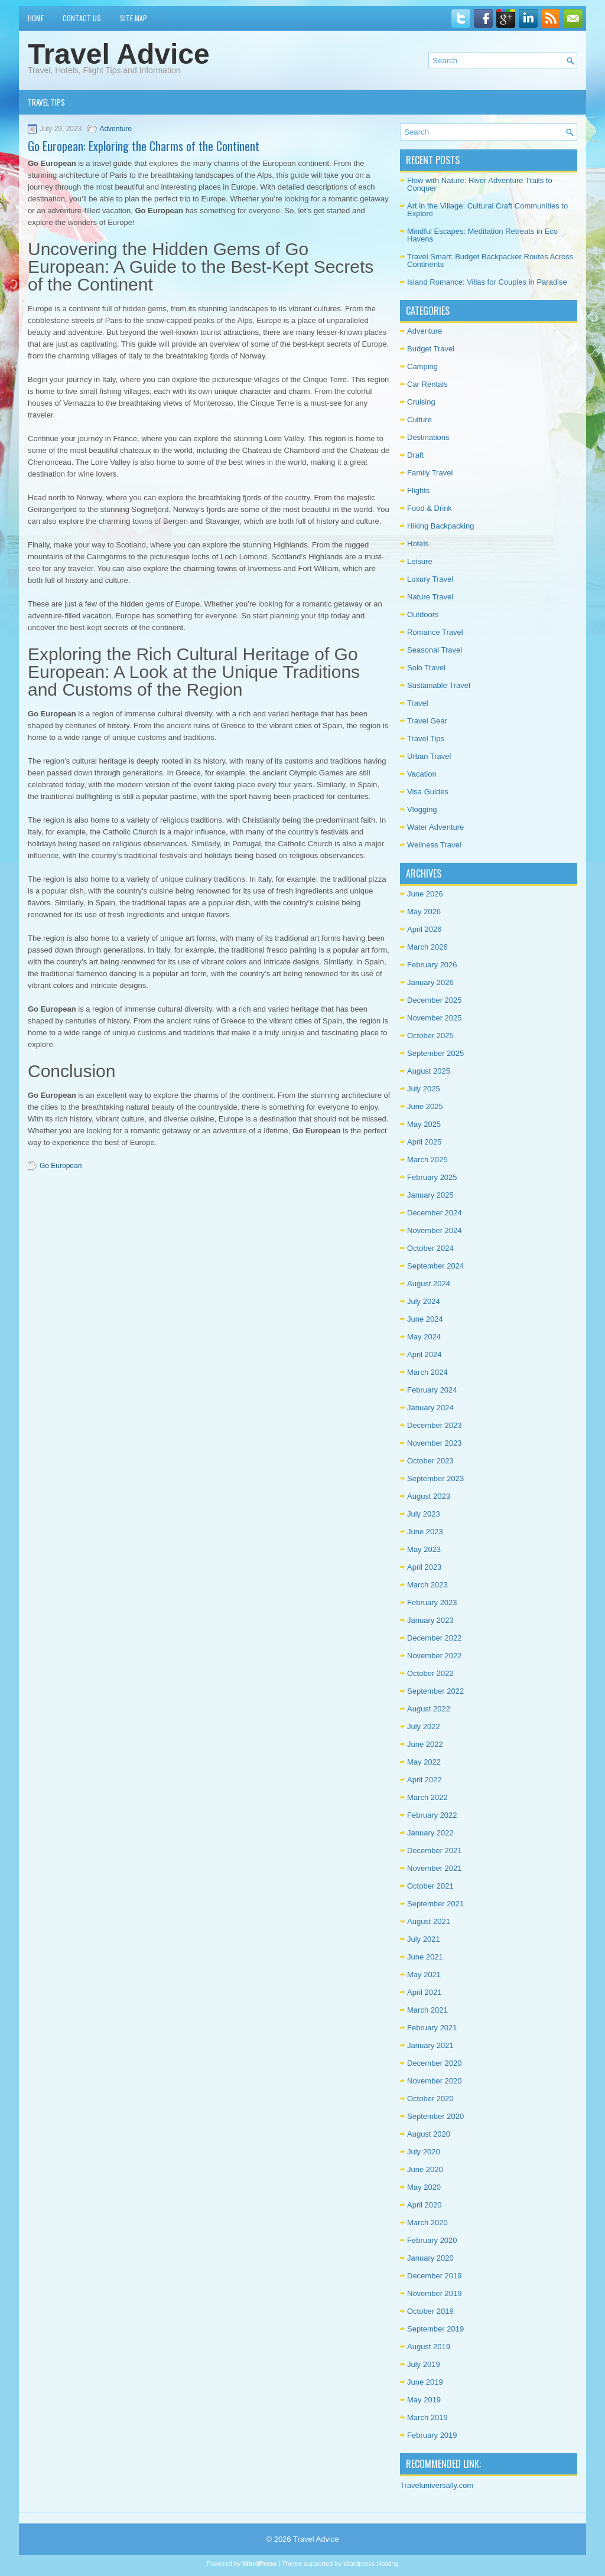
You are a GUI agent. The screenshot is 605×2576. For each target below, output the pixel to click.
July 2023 (423, 1513)
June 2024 (425, 1319)
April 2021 (424, 1992)
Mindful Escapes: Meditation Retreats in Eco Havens (482, 235)
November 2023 (434, 1443)
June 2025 (425, 1106)
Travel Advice (119, 54)
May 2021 (424, 1974)
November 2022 (434, 1655)
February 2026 (432, 964)
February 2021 (432, 2027)
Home (36, 18)
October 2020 (430, 2098)
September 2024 (435, 1265)
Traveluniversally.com (436, 2485)
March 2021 (427, 2010)
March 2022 (427, 1797)
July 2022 (423, 1726)
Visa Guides (427, 791)
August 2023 (428, 1496)
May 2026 (424, 911)
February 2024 (432, 1389)
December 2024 (434, 1212)
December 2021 (434, 1850)
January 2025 (430, 1195)
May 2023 (424, 1549)
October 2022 (430, 1673)
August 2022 (428, 1708)
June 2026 (425, 893)
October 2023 (430, 1460)
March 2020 (427, 2222)
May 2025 (424, 1124)
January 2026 (430, 982)
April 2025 (424, 1141)
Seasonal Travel (434, 649)
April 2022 (424, 1779)
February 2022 (432, 1815)
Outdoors (422, 614)
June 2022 (425, 1744)
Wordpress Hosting (370, 2563)
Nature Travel (430, 596)
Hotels (418, 543)
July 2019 (423, 2364)
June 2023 (425, 1531)
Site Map (133, 18)
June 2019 (425, 2382)
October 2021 (430, 1886)
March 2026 (427, 947)
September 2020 (435, 2116)
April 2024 (424, 1354)
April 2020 (424, 2204)
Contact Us (82, 18)
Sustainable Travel (438, 685)
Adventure (115, 129)
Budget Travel (430, 348)
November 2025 (434, 1017)
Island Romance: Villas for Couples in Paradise (487, 282)
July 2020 (423, 2151)
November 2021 (434, 1868)
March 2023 (427, 1584)
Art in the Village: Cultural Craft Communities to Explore (487, 209)
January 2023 (430, 1620)
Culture (419, 419)
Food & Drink (429, 508)
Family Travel (430, 472)
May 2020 (424, 2187)
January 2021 (430, 2045)
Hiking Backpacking (440, 525)
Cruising (421, 401)
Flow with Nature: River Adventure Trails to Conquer (479, 184)
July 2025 (423, 1088)
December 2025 (434, 1000)
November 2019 (434, 2293)
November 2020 (434, 2080)
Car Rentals (427, 384)
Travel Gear (427, 720)
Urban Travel (429, 756)
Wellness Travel (434, 844)
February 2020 (432, 2240)
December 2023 (434, 1425)
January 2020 (430, 2258)
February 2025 (432, 1177)
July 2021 (423, 1939)
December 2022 (434, 1637)
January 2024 (430, 1407)
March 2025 (427, 1159)
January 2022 (430, 1832)
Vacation (422, 773)
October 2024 (430, 1248)
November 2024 (434, 1230)
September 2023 (435, 1478)
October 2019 (430, 2311)
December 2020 (434, 2063)
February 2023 (432, 1602)
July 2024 (423, 1301)
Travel (417, 703)
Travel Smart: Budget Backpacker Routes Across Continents (490, 260)
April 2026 (424, 929)
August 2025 (428, 1071)
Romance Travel (435, 632)
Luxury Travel (430, 579)
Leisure (419, 561)
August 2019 (428, 2346)
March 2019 (427, 2417)
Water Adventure (435, 827)
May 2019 (424, 2399)
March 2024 (427, 1372)
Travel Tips (46, 102)
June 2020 (425, 2169)
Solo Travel (426, 667)
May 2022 (424, 1761)
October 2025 (430, 1035)
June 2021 (425, 1956)
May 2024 (424, 1336)
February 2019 (432, 2435)
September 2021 (435, 1903)
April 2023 (424, 1567)
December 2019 (434, 2275)
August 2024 (428, 1283)
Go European (61, 1166)
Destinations (428, 437)
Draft (415, 455)
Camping (422, 366)
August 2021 (428, 1921)
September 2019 (435, 2328)
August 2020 (428, 2134)
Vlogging (422, 809)
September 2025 (435, 1053)
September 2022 (435, 1691)
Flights (418, 490)
